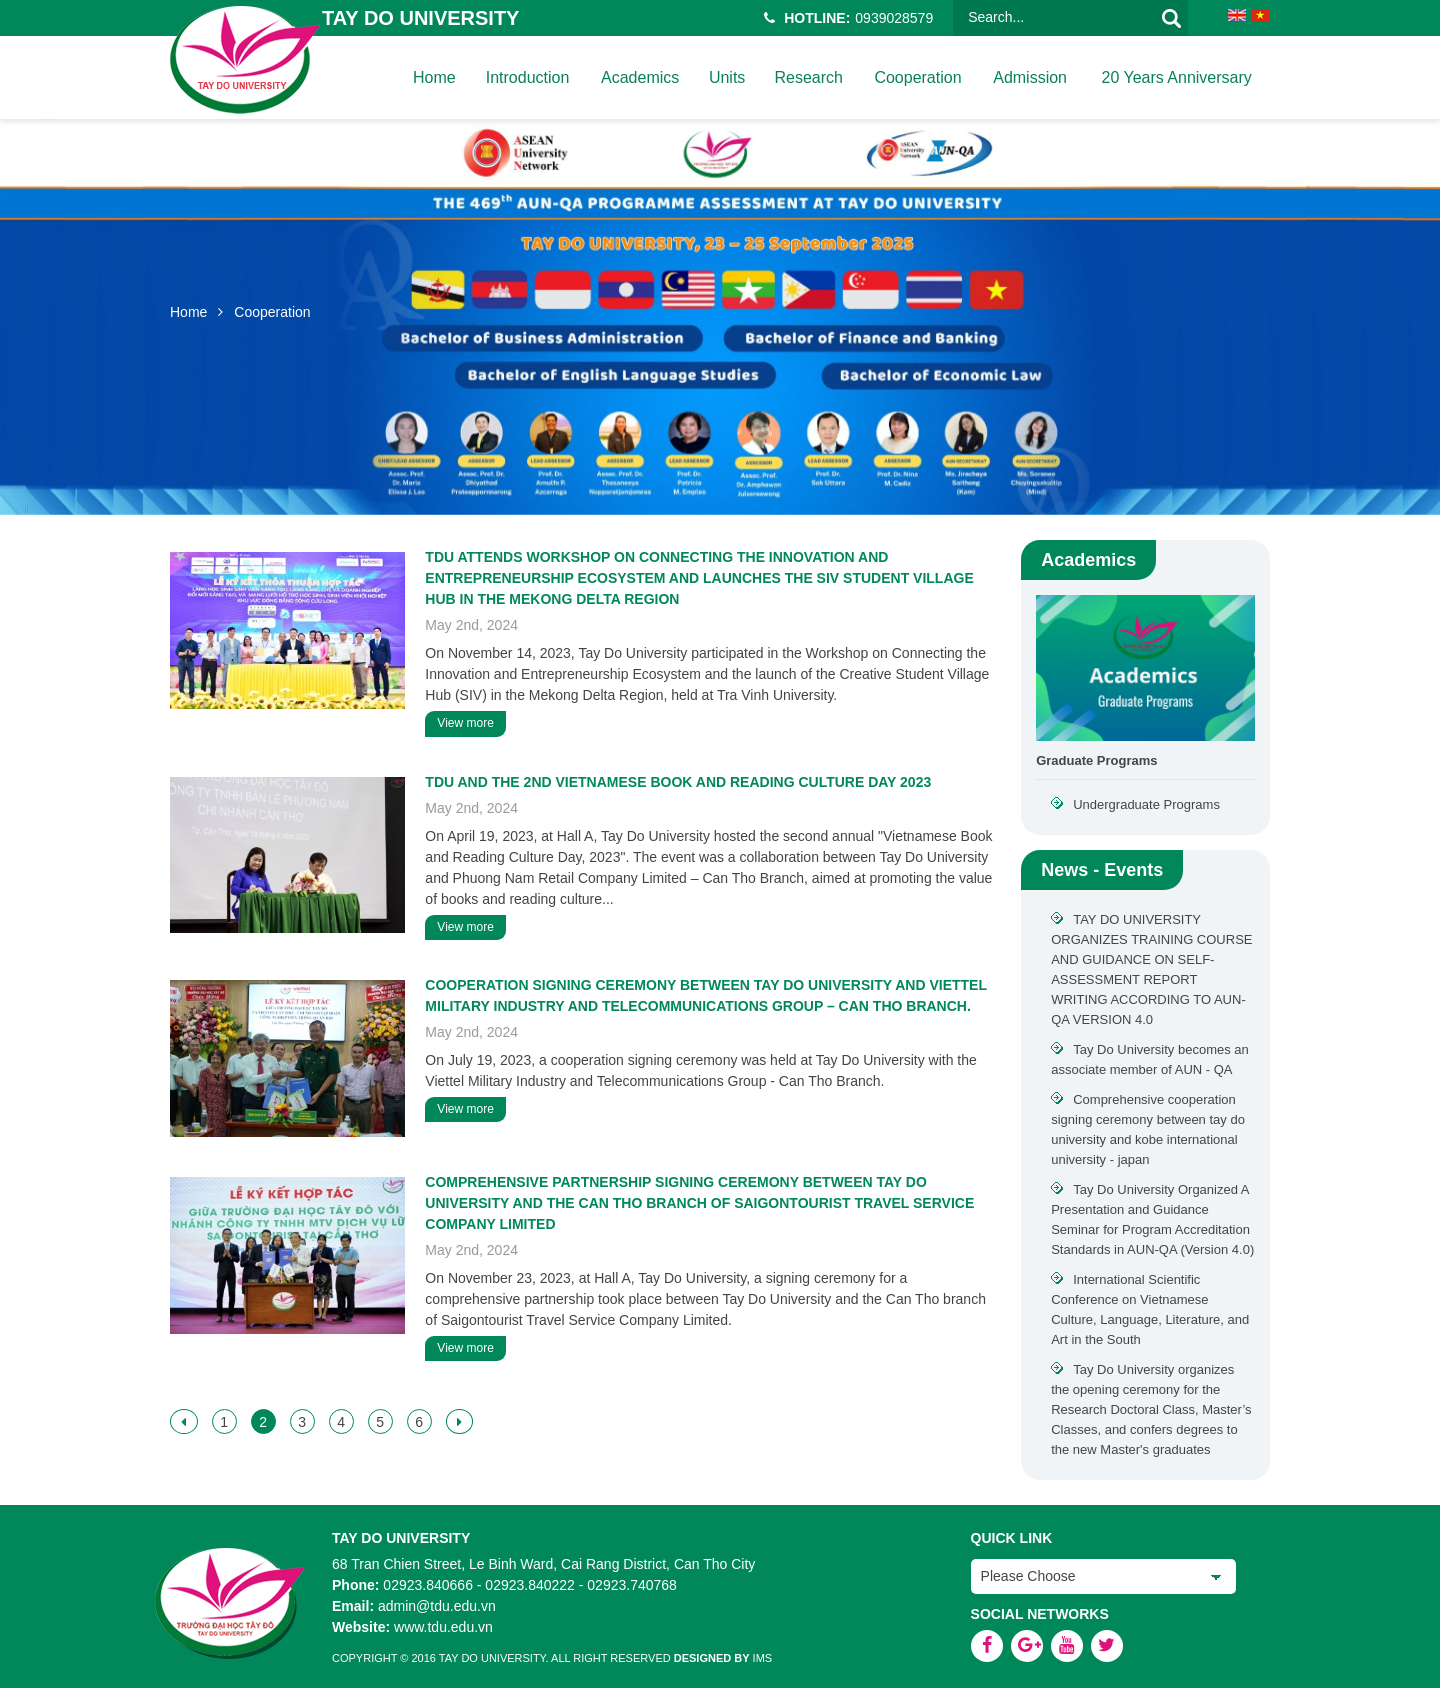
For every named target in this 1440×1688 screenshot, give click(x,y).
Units (726, 77)
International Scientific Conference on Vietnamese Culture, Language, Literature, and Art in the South (1150, 1309)
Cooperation (916, 77)
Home (188, 312)
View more (465, 723)
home (433, 77)
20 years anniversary (1175, 77)
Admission (1029, 77)
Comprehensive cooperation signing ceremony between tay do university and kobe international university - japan (1148, 1129)
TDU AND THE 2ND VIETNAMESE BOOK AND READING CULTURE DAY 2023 (678, 782)
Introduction (527, 77)
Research (807, 77)
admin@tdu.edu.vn (437, 1606)
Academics (639, 77)
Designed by (712, 1658)
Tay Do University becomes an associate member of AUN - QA (1150, 1059)
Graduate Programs (1096, 760)
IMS (763, 1658)
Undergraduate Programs (1146, 804)
